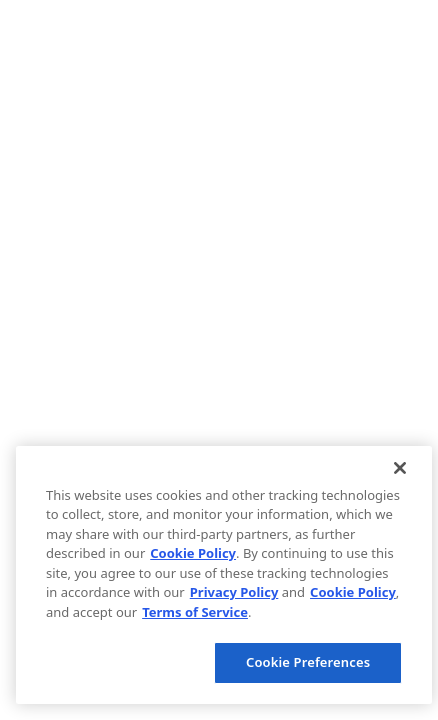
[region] (224, 575)
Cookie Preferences (308, 662)
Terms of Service (195, 612)
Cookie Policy (193, 553)
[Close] (400, 468)
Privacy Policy (234, 592)
